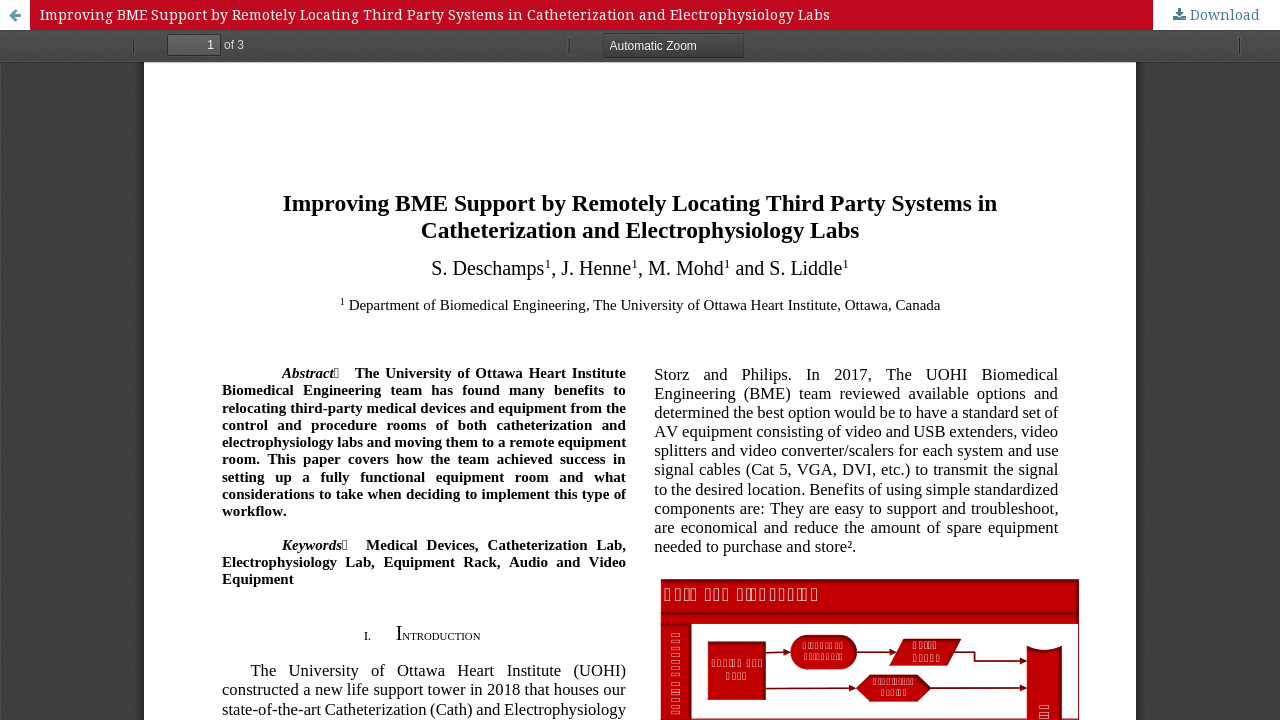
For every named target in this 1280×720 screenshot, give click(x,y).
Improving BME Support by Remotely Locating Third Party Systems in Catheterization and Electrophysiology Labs (435, 14)
